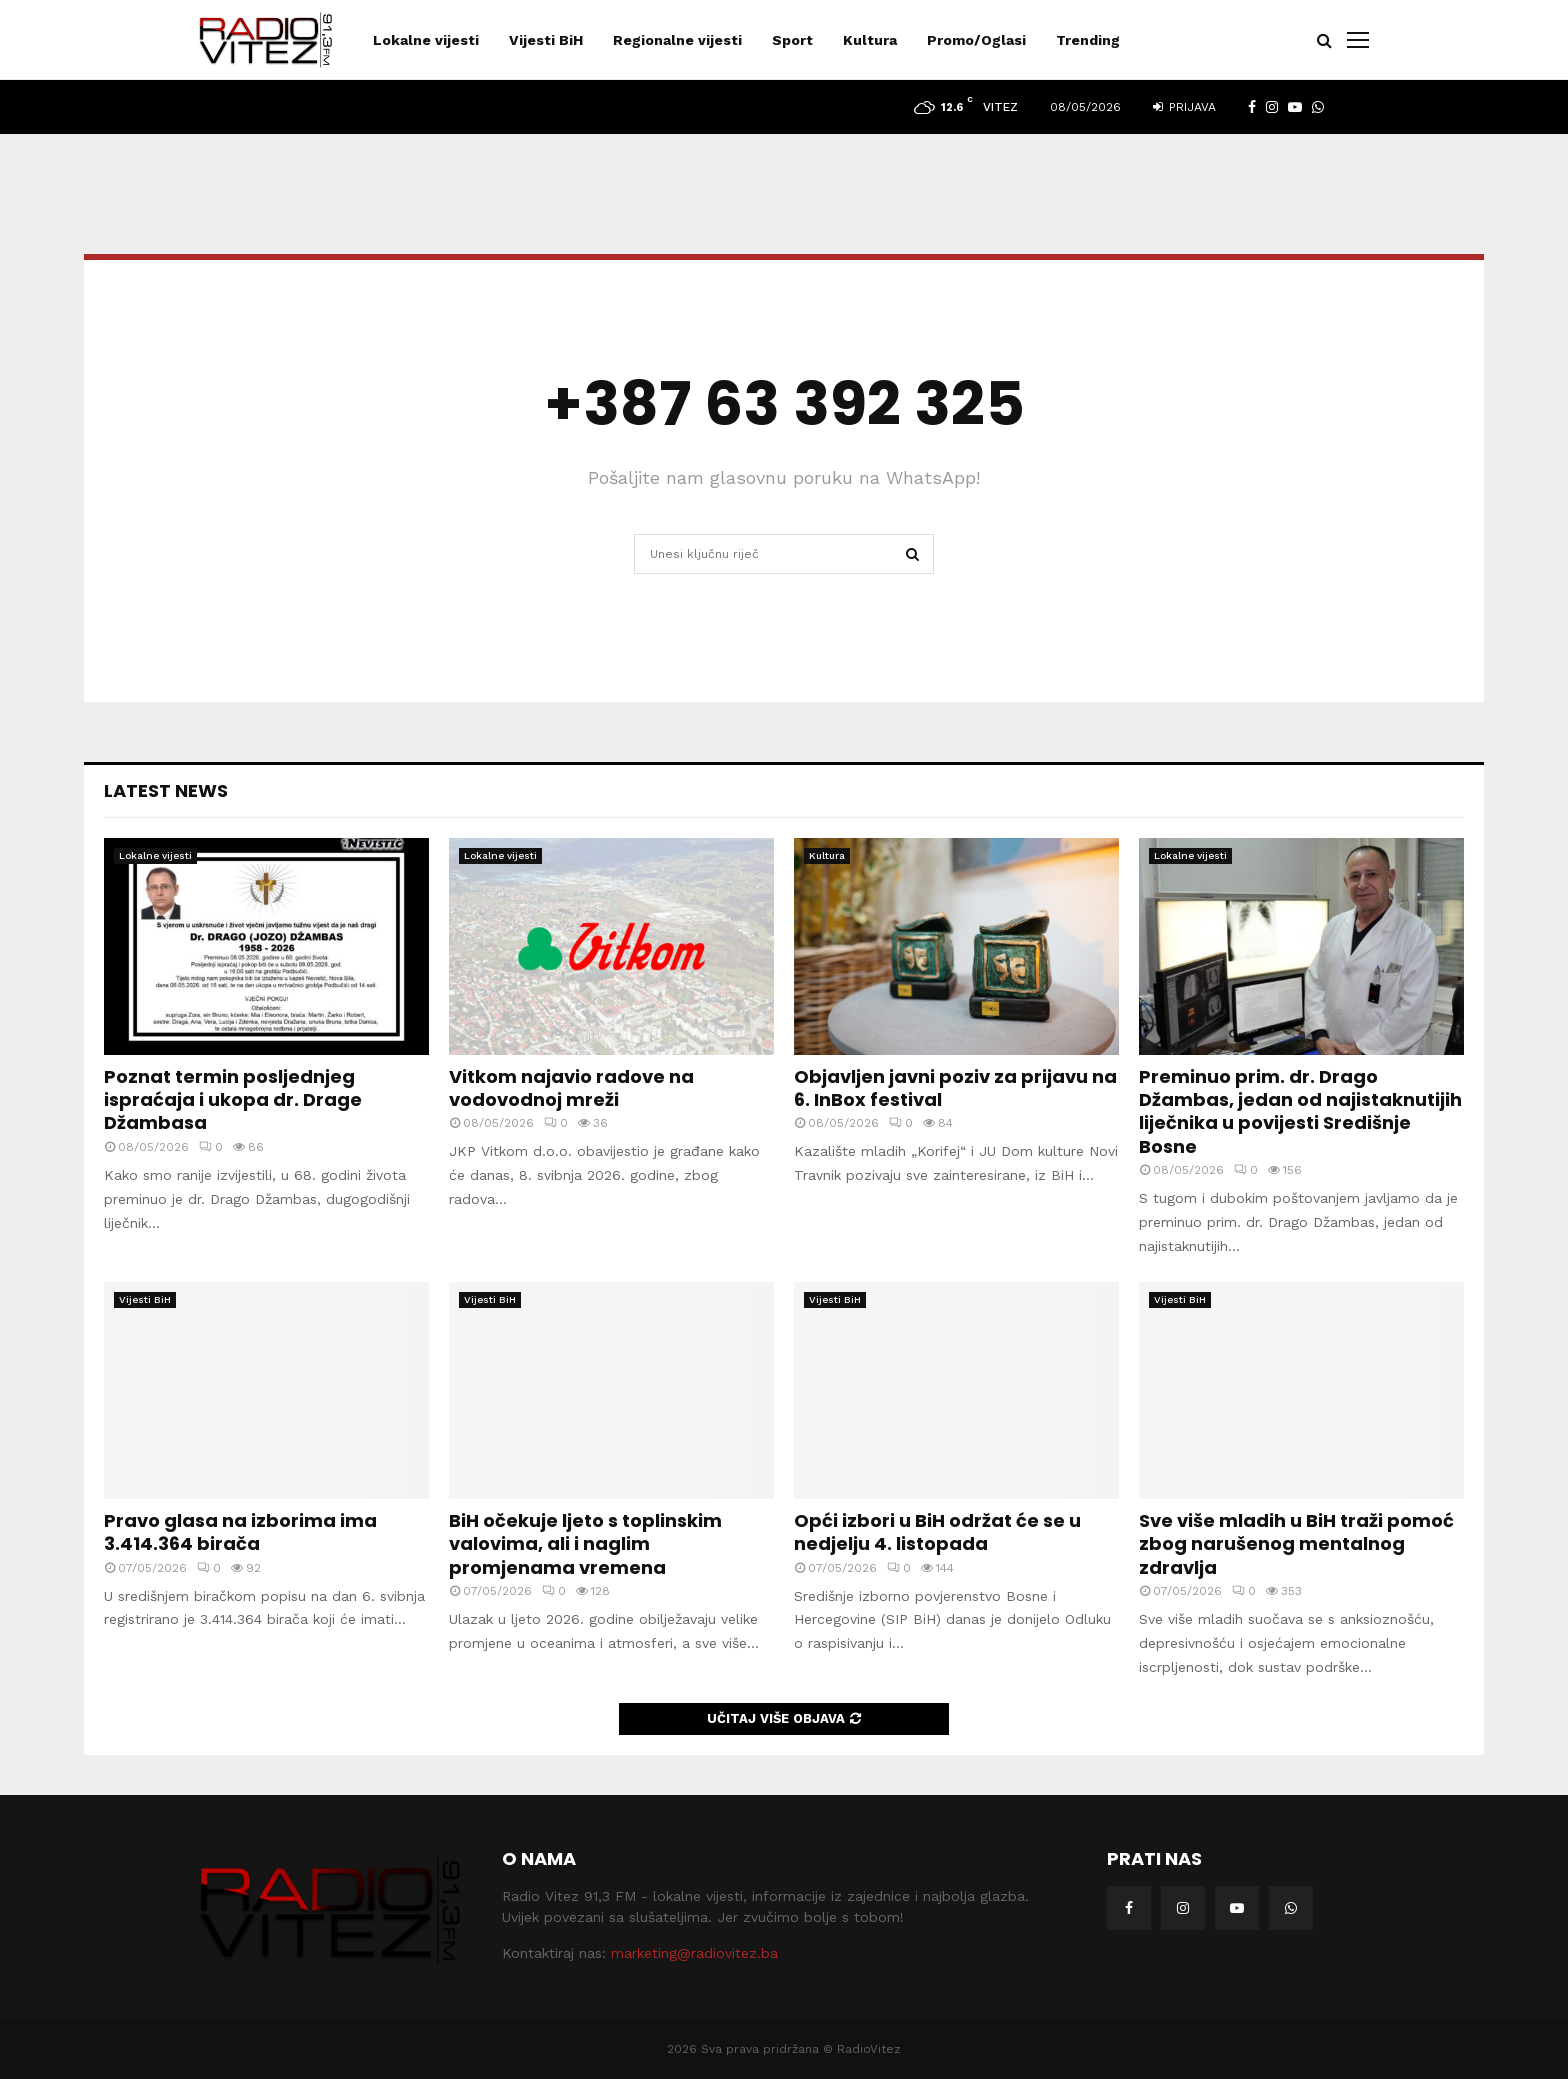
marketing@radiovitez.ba (694, 1953)
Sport (792, 40)
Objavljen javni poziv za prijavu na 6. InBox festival (955, 1088)
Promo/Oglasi (976, 40)
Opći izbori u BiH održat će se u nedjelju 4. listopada (937, 1532)
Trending (1088, 40)
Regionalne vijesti (677, 40)
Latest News (166, 790)
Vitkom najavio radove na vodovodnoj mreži (571, 1088)
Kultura (870, 40)
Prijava (1184, 107)
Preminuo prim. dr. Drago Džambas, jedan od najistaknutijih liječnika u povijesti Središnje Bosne (1300, 1111)
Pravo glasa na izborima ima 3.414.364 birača (240, 1532)
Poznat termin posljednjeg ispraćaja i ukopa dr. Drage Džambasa (233, 1100)
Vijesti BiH (546, 40)
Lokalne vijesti (426, 40)
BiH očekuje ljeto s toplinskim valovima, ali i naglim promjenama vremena (585, 1544)
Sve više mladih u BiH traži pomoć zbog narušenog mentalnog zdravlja (1296, 1544)
